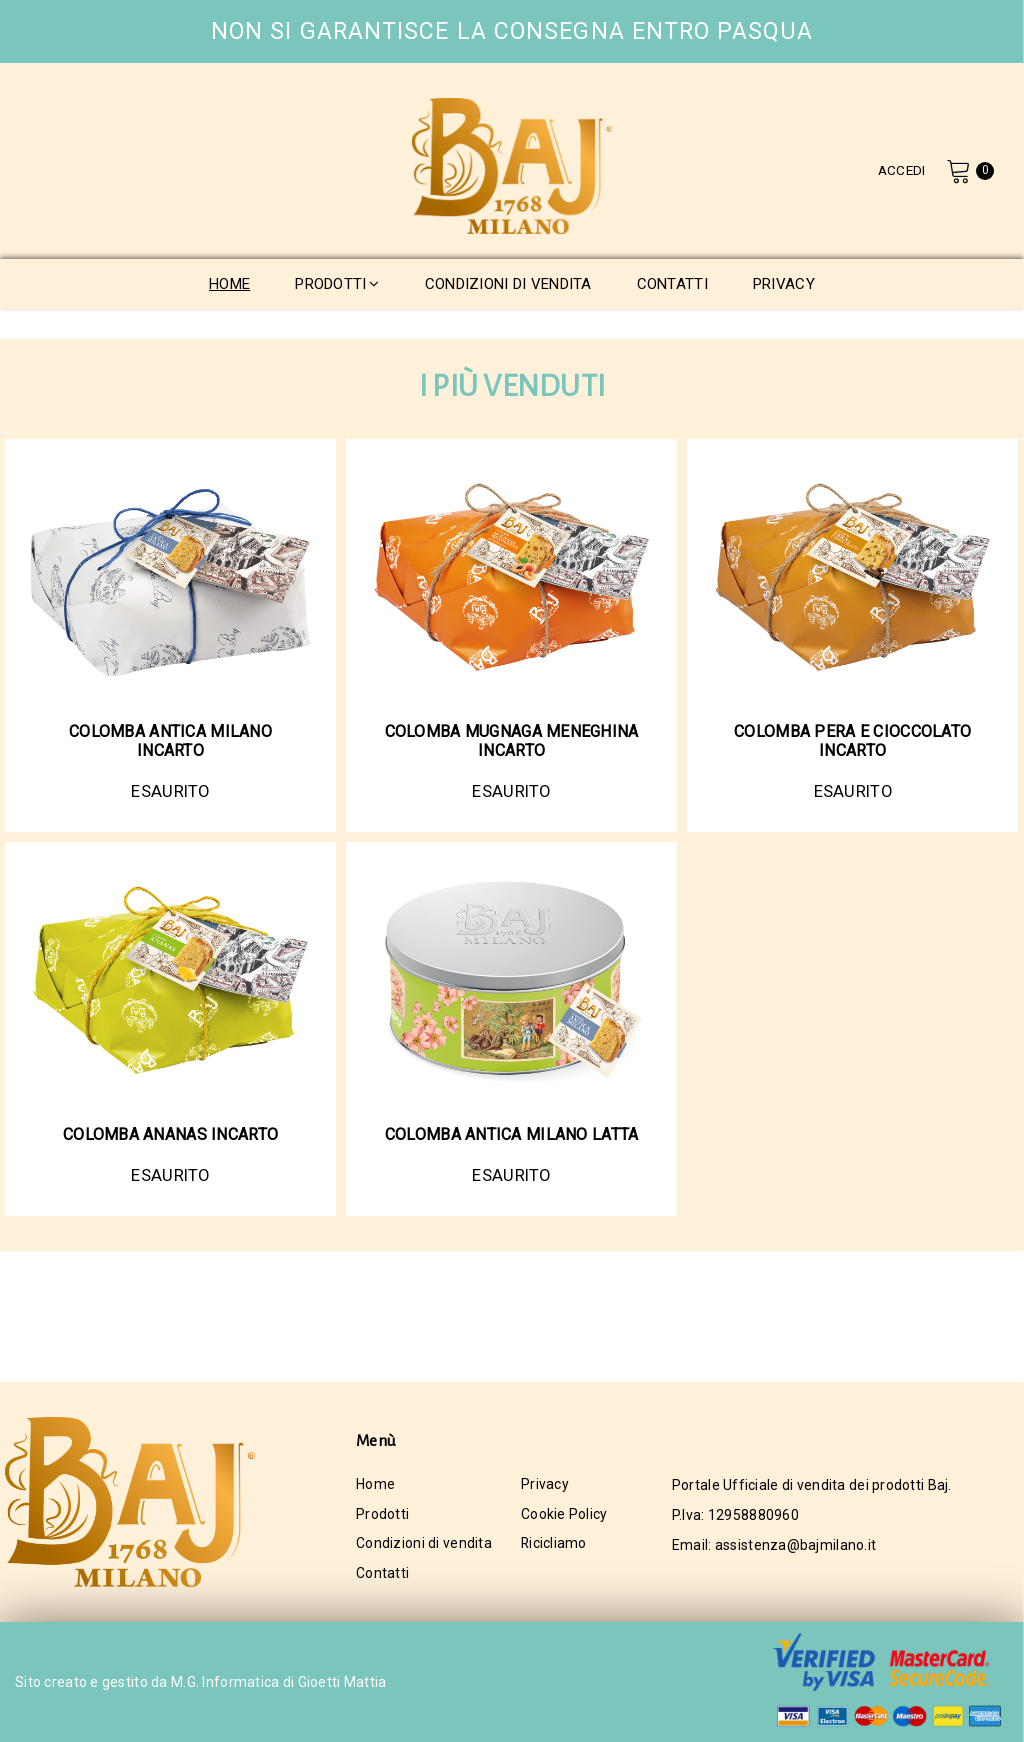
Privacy (545, 1485)
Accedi (900, 170)
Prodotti (382, 1515)
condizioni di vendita (508, 284)
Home (375, 1485)
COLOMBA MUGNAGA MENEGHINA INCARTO (512, 741)
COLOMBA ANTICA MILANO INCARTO (170, 741)
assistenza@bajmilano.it (795, 1545)
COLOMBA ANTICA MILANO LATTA (512, 1134)
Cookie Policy (564, 1515)
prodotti (337, 284)
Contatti (382, 1575)
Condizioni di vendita (424, 1545)
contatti (672, 284)
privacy (784, 284)
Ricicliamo (554, 1545)
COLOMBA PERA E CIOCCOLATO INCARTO (852, 741)
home (229, 284)
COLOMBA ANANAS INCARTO (170, 1134)
